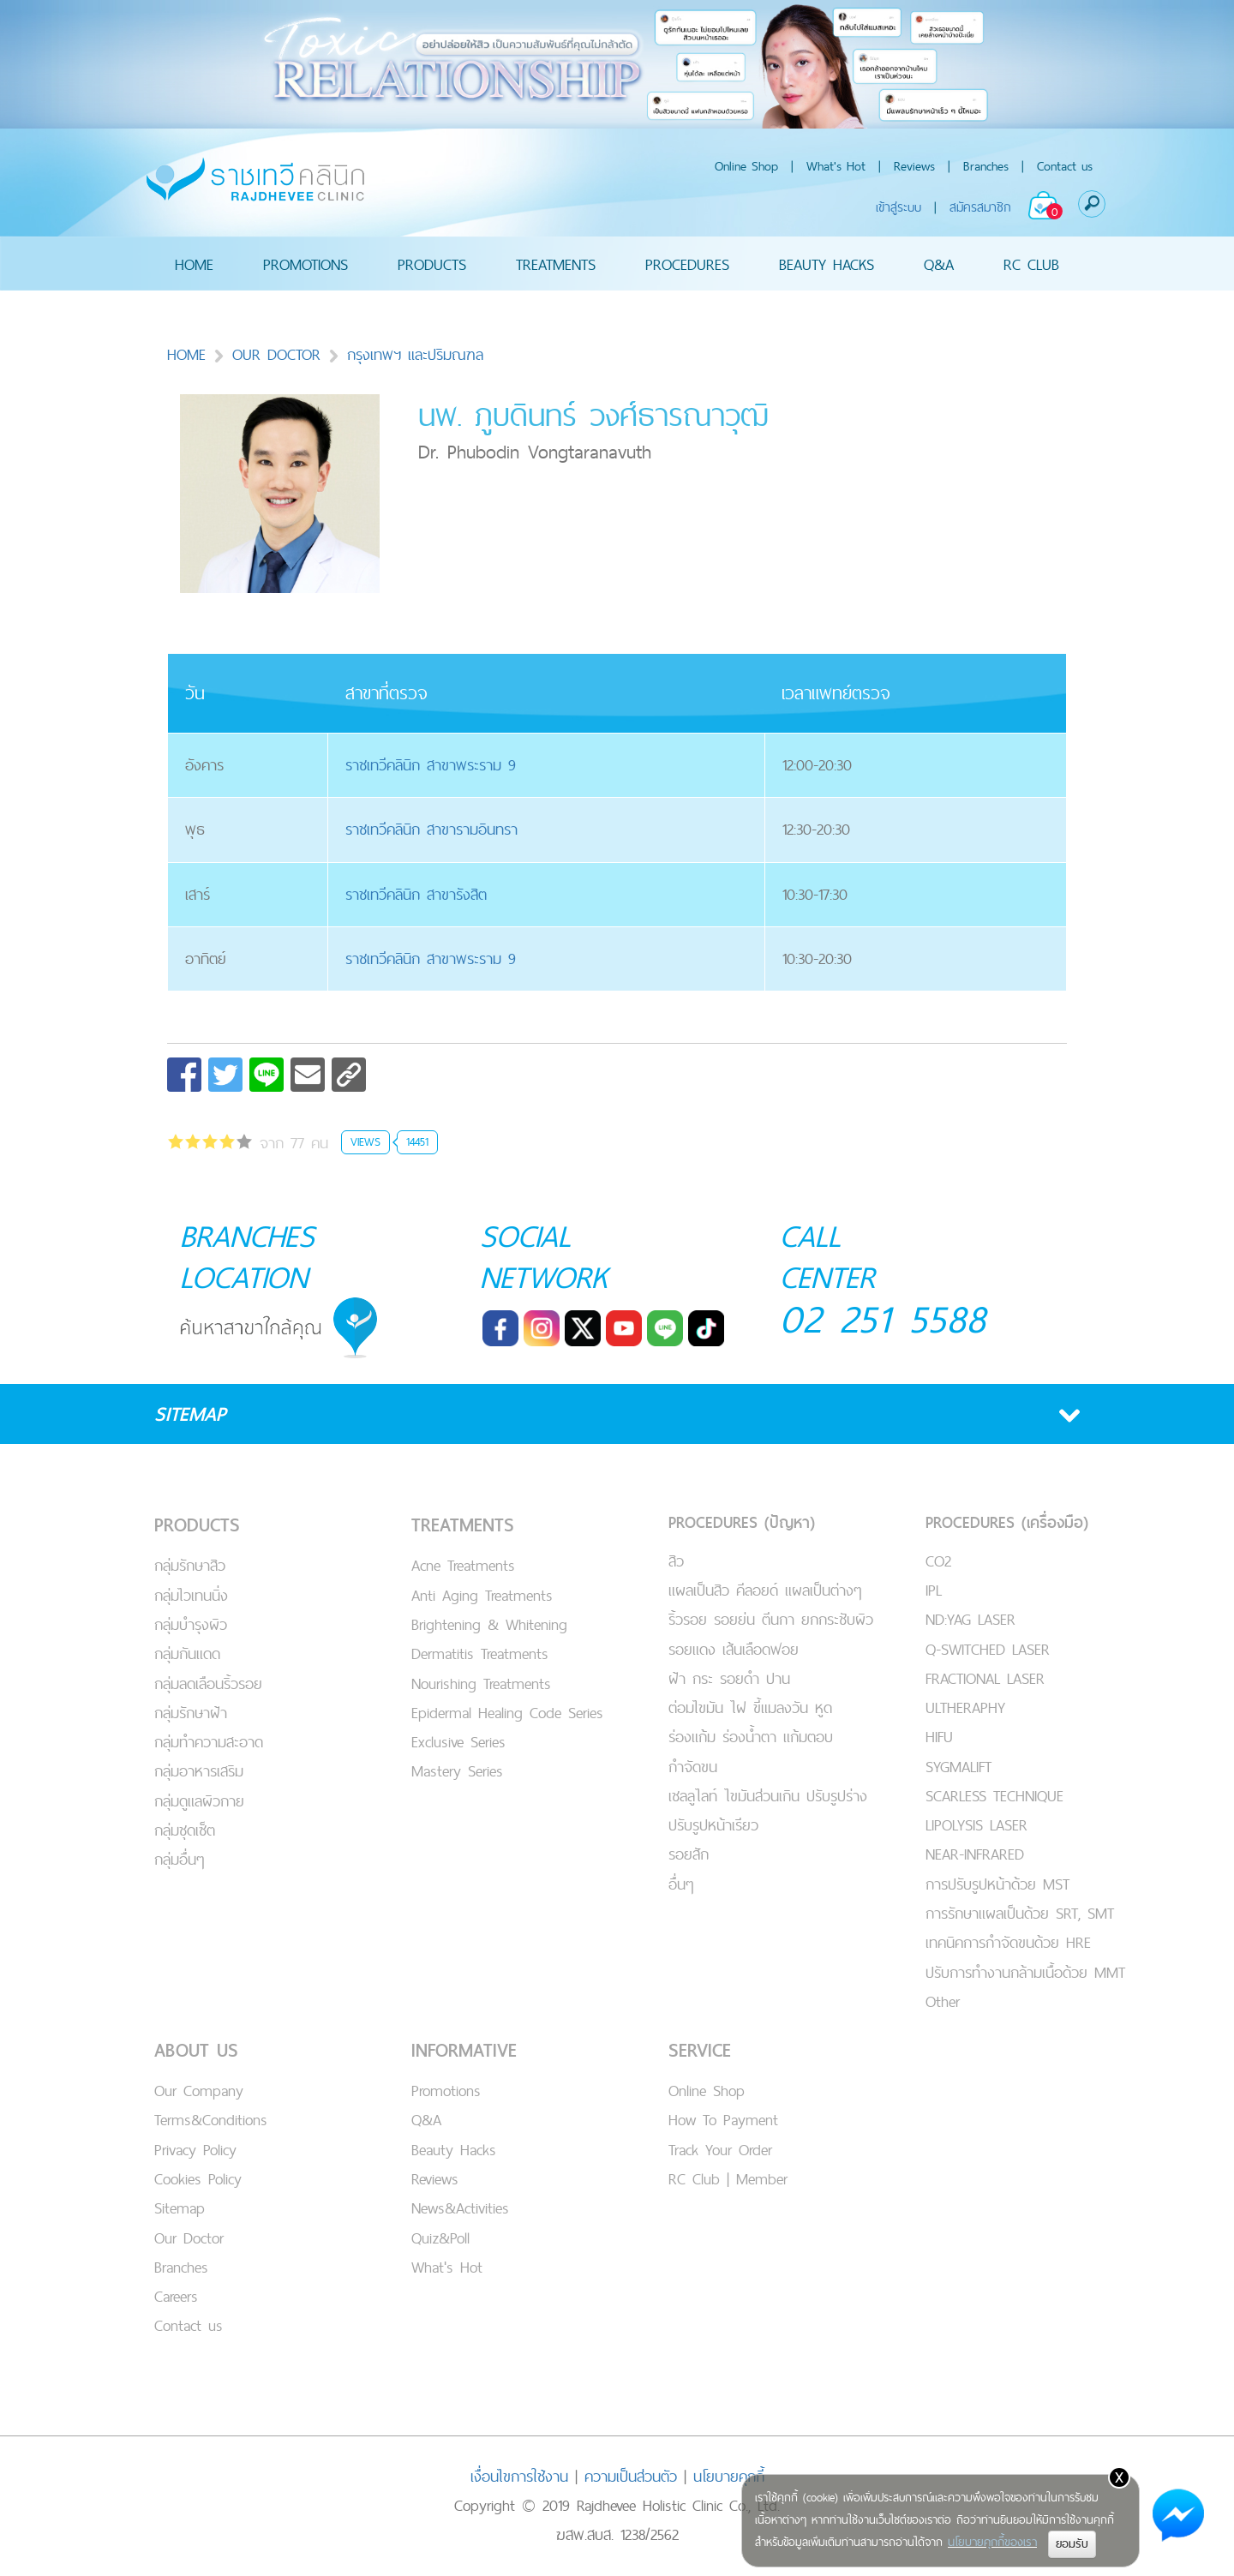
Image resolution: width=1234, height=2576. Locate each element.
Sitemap (179, 2208)
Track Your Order (720, 2149)
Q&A (939, 263)
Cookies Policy (198, 2179)
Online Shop (746, 166)
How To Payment (723, 2119)
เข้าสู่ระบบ (898, 207)
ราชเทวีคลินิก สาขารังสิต (416, 894)
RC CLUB (1031, 263)
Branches (986, 166)
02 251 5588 (883, 1318)
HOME (194, 263)
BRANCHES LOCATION (247, 1256)
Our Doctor (189, 2238)
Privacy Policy (195, 2149)
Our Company (198, 2090)
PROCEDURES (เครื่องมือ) (1007, 1522)
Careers (176, 2296)
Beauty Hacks (453, 2149)
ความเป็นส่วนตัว (630, 2476)
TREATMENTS (556, 263)
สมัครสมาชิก (980, 207)
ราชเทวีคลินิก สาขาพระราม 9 (430, 765)
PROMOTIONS (305, 263)
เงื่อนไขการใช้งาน (519, 2476)
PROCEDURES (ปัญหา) (741, 1522)
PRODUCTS (432, 263)
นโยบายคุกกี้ (728, 2476)
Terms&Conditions (210, 2119)
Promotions (446, 2090)
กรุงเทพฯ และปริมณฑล (405, 354)
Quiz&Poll (440, 2238)
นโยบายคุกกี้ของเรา (992, 2541)
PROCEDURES (687, 263)
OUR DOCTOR (276, 354)
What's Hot (836, 166)
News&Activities (460, 2208)
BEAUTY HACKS (826, 263)
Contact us (1065, 166)
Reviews (914, 166)
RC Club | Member (728, 2179)
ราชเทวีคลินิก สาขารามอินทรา (431, 829)
